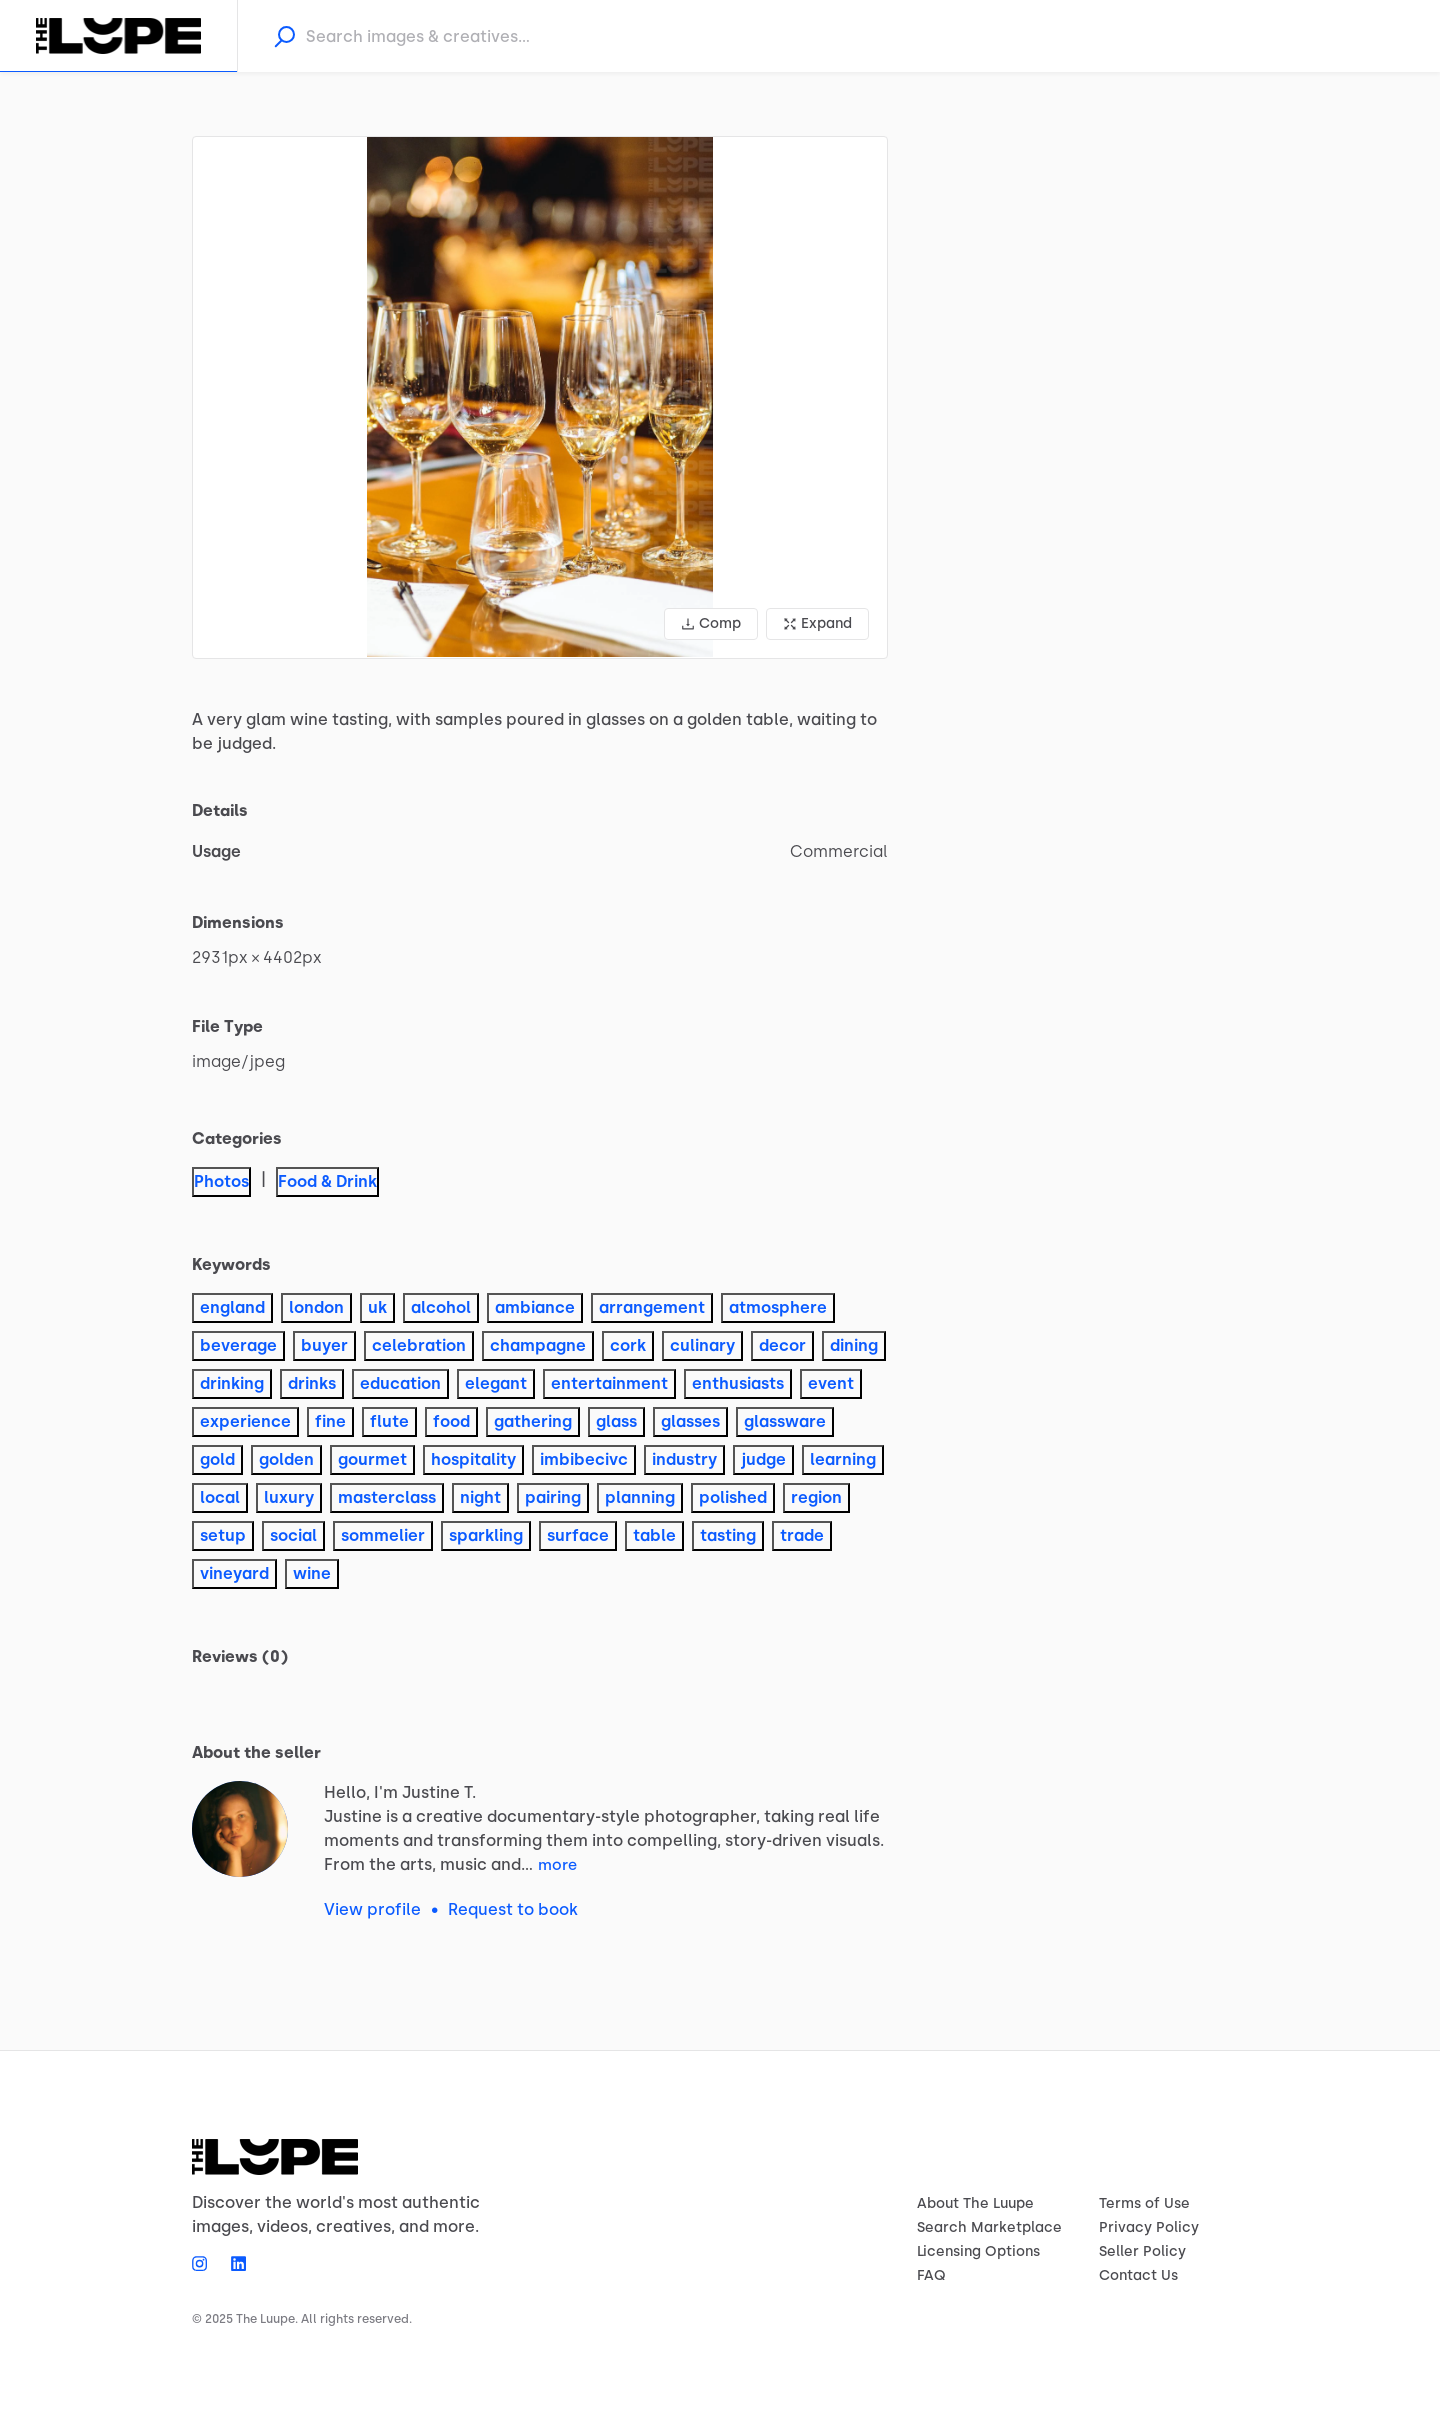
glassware (785, 1421)
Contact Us (1138, 2275)
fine (330, 1421)
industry (684, 1459)
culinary (702, 1345)
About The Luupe (975, 2203)
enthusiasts (738, 1383)
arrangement (652, 1307)
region (816, 1497)
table (654, 1535)
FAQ (931, 2275)
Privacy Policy (1149, 2227)
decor (782, 1345)
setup (223, 1535)
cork (628, 1345)
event (831, 1383)
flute (389, 1421)
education (400, 1383)
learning (843, 1459)
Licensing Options (978, 2251)
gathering (533, 1421)
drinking (232, 1383)
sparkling (486, 1535)
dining (854, 1345)
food (451, 1421)
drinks (312, 1383)
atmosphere (778, 1307)
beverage (238, 1345)
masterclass (387, 1497)
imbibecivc (584, 1459)
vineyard (234, 1573)
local (220, 1497)
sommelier (383, 1535)
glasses (690, 1421)
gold (217, 1459)
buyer (324, 1345)
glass (616, 1421)
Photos (221, 1181)
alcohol (441, 1307)
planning (640, 1497)
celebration (419, 1345)
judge (763, 1459)
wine (312, 1573)
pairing (553, 1497)
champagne (538, 1345)
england (232, 1307)
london (316, 1307)
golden (286, 1459)
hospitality (473, 1459)
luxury (289, 1497)
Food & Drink (327, 1181)
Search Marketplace (989, 2227)
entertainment (609, 1383)
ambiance (535, 1307)
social (293, 1535)
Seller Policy (1142, 2251)
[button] (540, 397)
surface (578, 1535)
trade (802, 1535)
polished (733, 1497)
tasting (728, 1535)
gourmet (372, 1459)
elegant (496, 1383)
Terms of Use (1144, 2203)
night (480, 1497)
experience (245, 1421)
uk (377, 1307)
